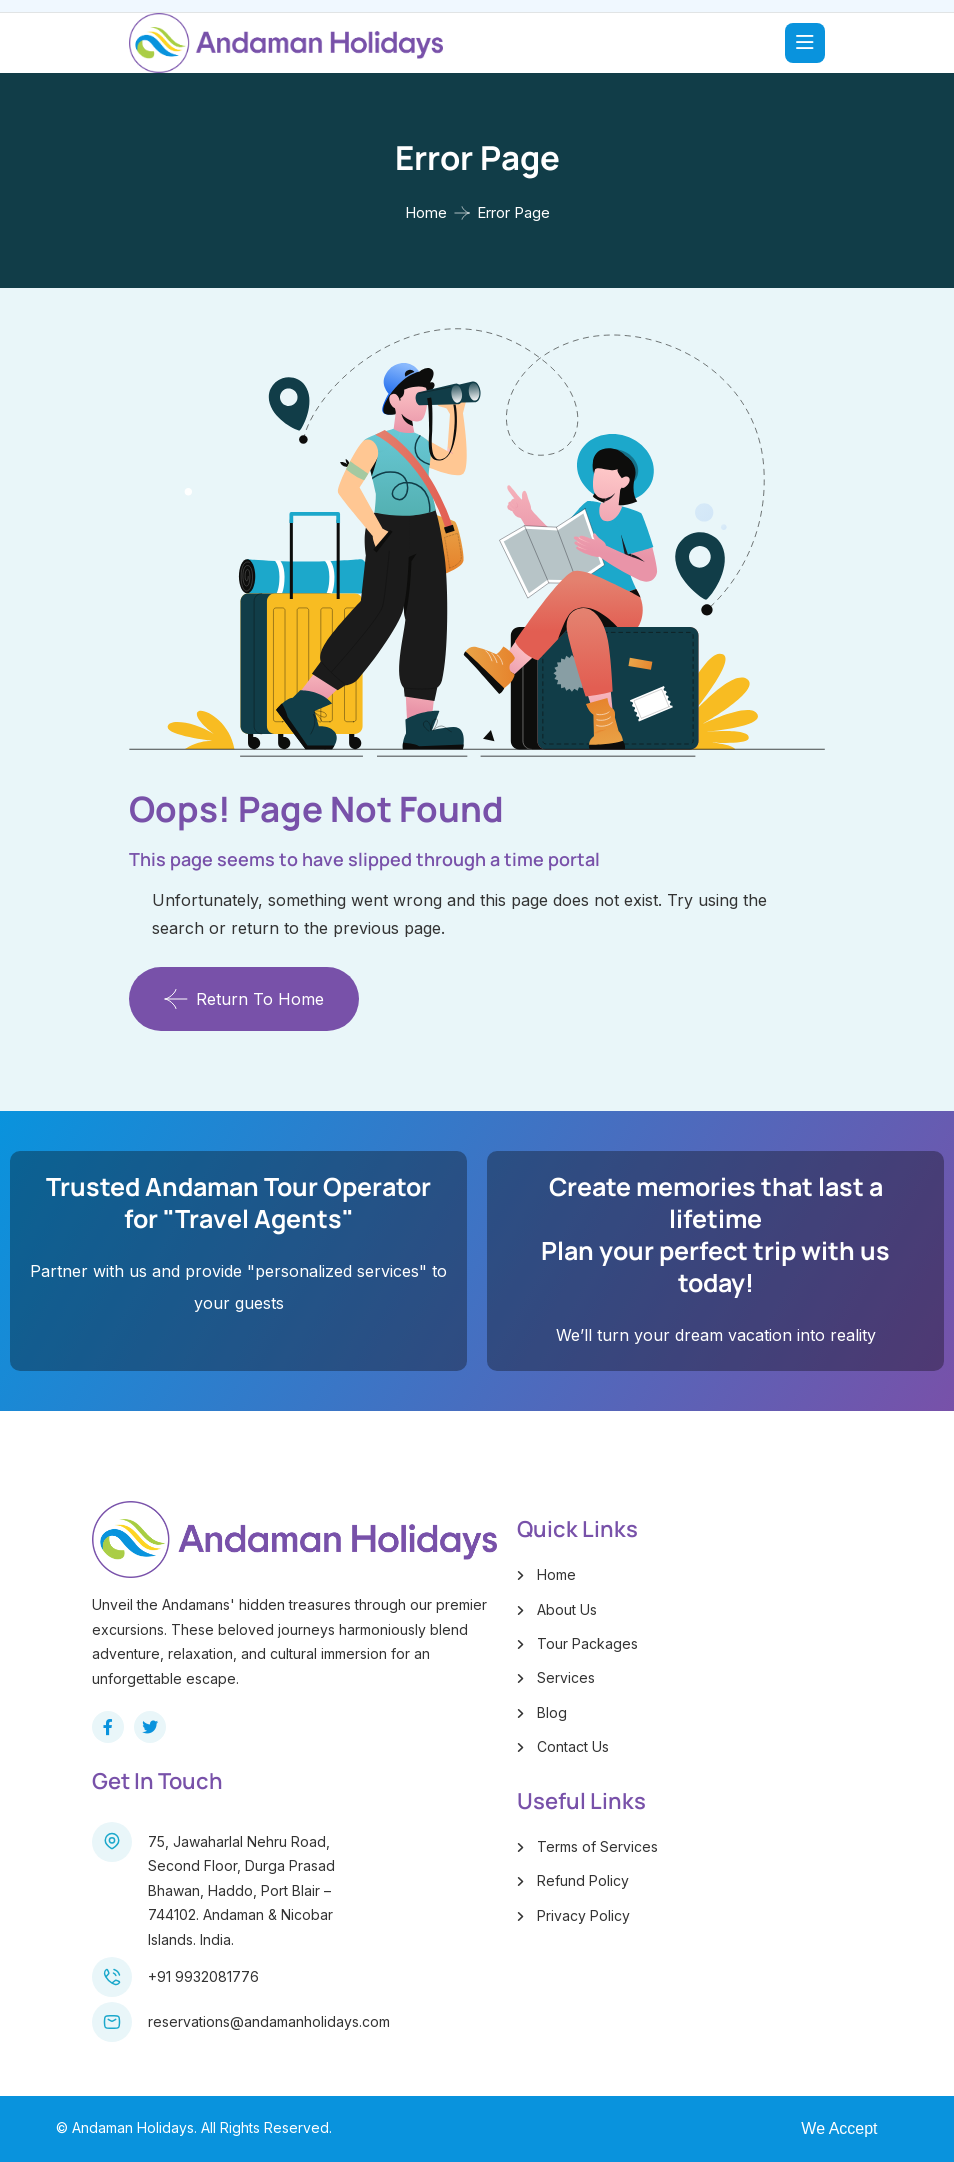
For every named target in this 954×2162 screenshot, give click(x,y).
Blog (552, 1712)
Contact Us (573, 1746)
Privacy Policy (583, 1915)
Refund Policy (583, 1880)
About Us (567, 1609)
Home (426, 212)
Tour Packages (587, 1643)
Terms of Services (597, 1846)
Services (566, 1677)
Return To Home (244, 999)
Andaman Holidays (133, 2127)
